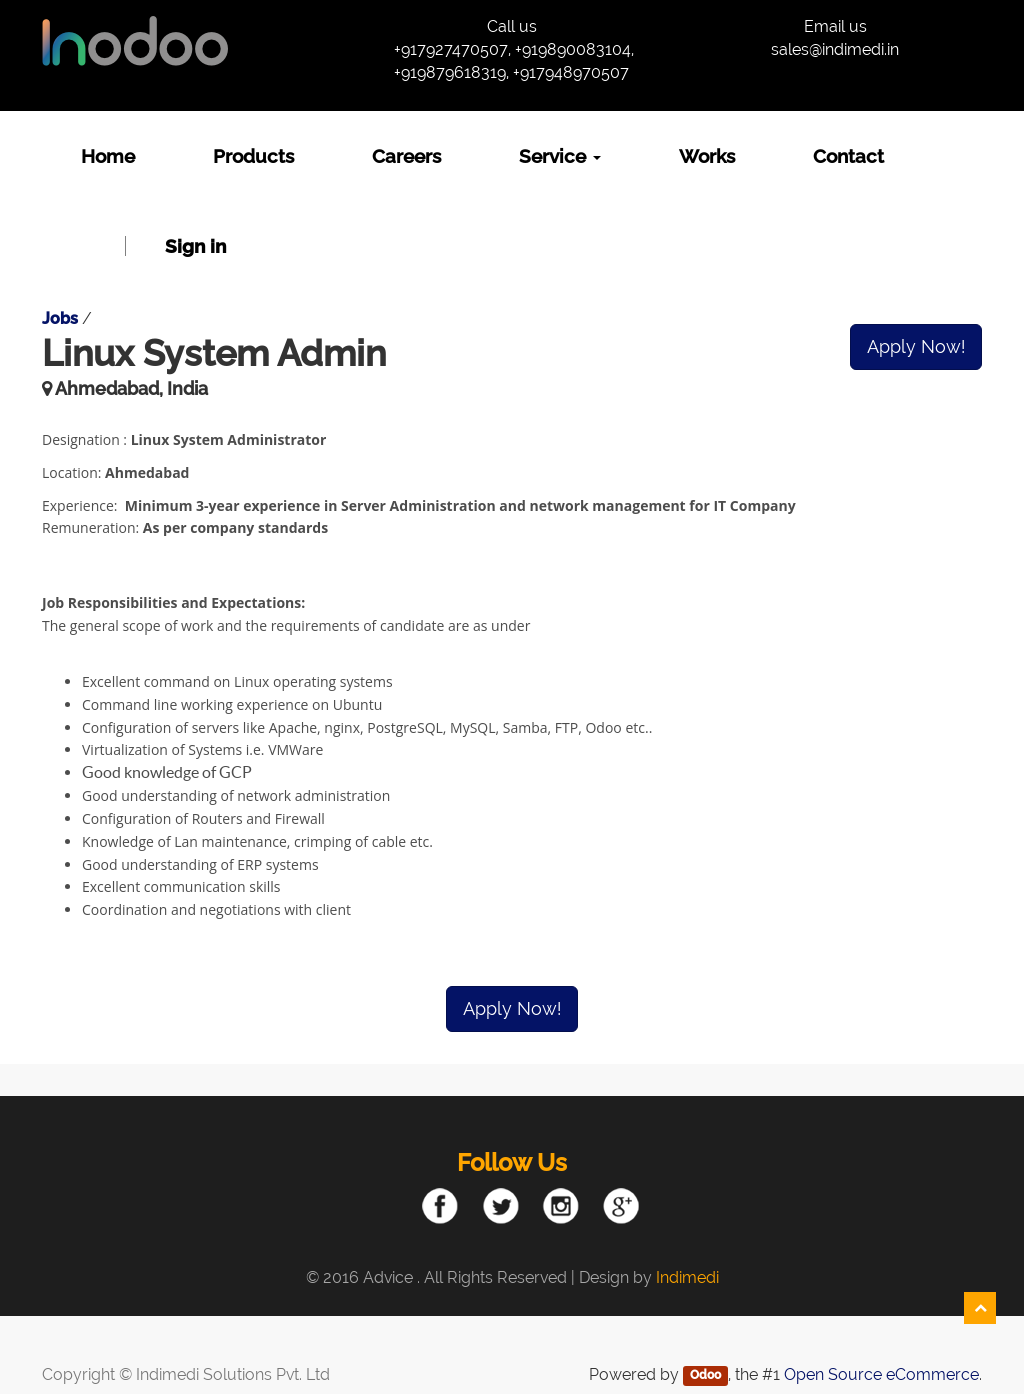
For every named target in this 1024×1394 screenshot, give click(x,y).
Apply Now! (916, 346)
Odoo (705, 1376)
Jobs (60, 318)
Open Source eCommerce (881, 1374)
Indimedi (687, 1277)
